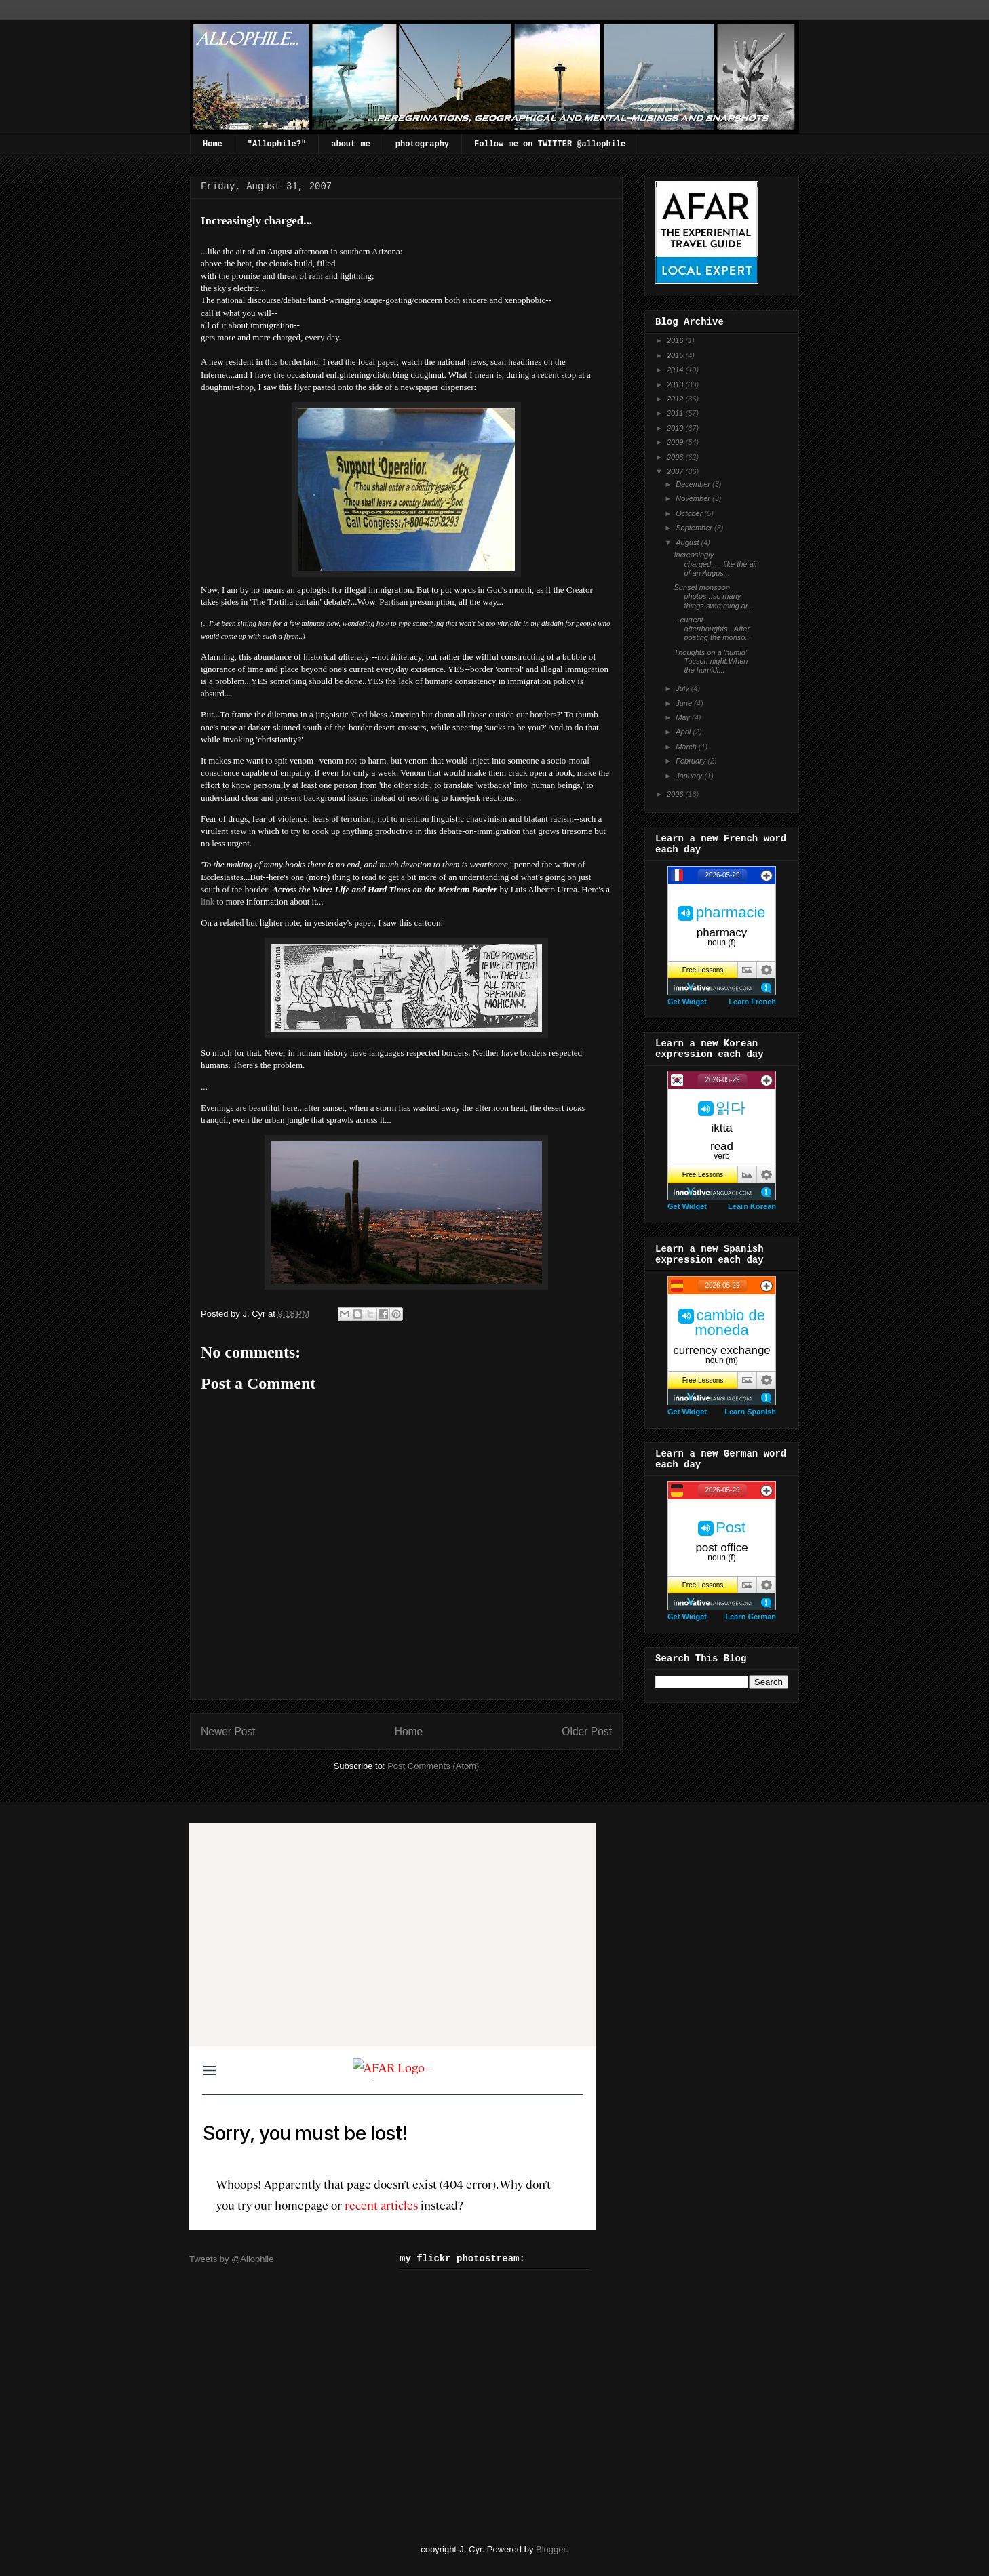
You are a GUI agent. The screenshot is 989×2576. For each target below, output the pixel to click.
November (694, 498)
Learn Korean (752, 1206)
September (695, 527)
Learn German (750, 1616)
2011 (676, 413)
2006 (676, 794)
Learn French (752, 1001)
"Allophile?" (277, 144)
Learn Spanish (750, 1412)
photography (422, 144)
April (684, 732)
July (683, 688)
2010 (676, 428)
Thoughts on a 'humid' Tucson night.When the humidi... (711, 661)
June (685, 703)
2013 (676, 384)
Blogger (551, 2549)
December (694, 484)
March (687, 746)
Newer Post (228, 1731)
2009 (676, 442)
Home (212, 144)
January (690, 776)
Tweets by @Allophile (231, 2259)
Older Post (587, 1731)
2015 (676, 355)
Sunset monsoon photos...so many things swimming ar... (714, 596)
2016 (676, 340)
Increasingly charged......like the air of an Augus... (715, 563)
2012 (676, 399)
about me (350, 144)
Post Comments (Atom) (433, 1766)
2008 (676, 457)
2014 (676, 369)
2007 (676, 471)
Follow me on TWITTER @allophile (549, 144)
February (691, 761)
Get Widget (687, 1001)
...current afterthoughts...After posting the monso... (712, 628)
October (690, 513)
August (688, 542)
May (684, 717)
